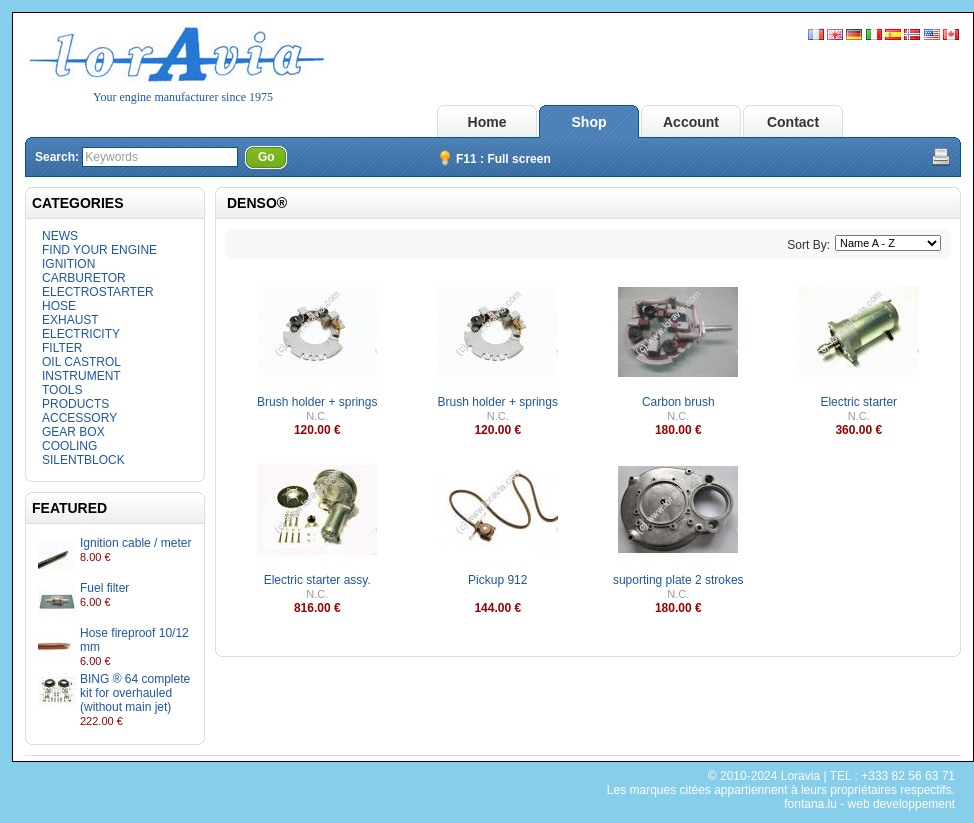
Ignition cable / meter (135, 543)
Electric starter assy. (317, 580)
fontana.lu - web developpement (869, 804)
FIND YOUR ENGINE (99, 250)
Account (691, 122)
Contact (793, 122)
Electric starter (858, 402)
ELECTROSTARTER (98, 292)
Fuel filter (104, 588)
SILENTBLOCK (83, 460)
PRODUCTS (75, 404)
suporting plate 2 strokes (678, 580)
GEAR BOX (73, 432)
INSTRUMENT (81, 376)
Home (487, 122)
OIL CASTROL (81, 362)
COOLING (69, 446)
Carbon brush (678, 402)
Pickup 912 (497, 580)
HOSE (59, 306)
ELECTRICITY (81, 334)
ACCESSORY (79, 418)
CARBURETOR (84, 278)
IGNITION (68, 264)
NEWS (60, 236)
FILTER (62, 348)
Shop (589, 122)
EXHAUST (70, 320)
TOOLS (62, 390)
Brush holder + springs (317, 402)
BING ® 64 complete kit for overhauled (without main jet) (135, 693)
